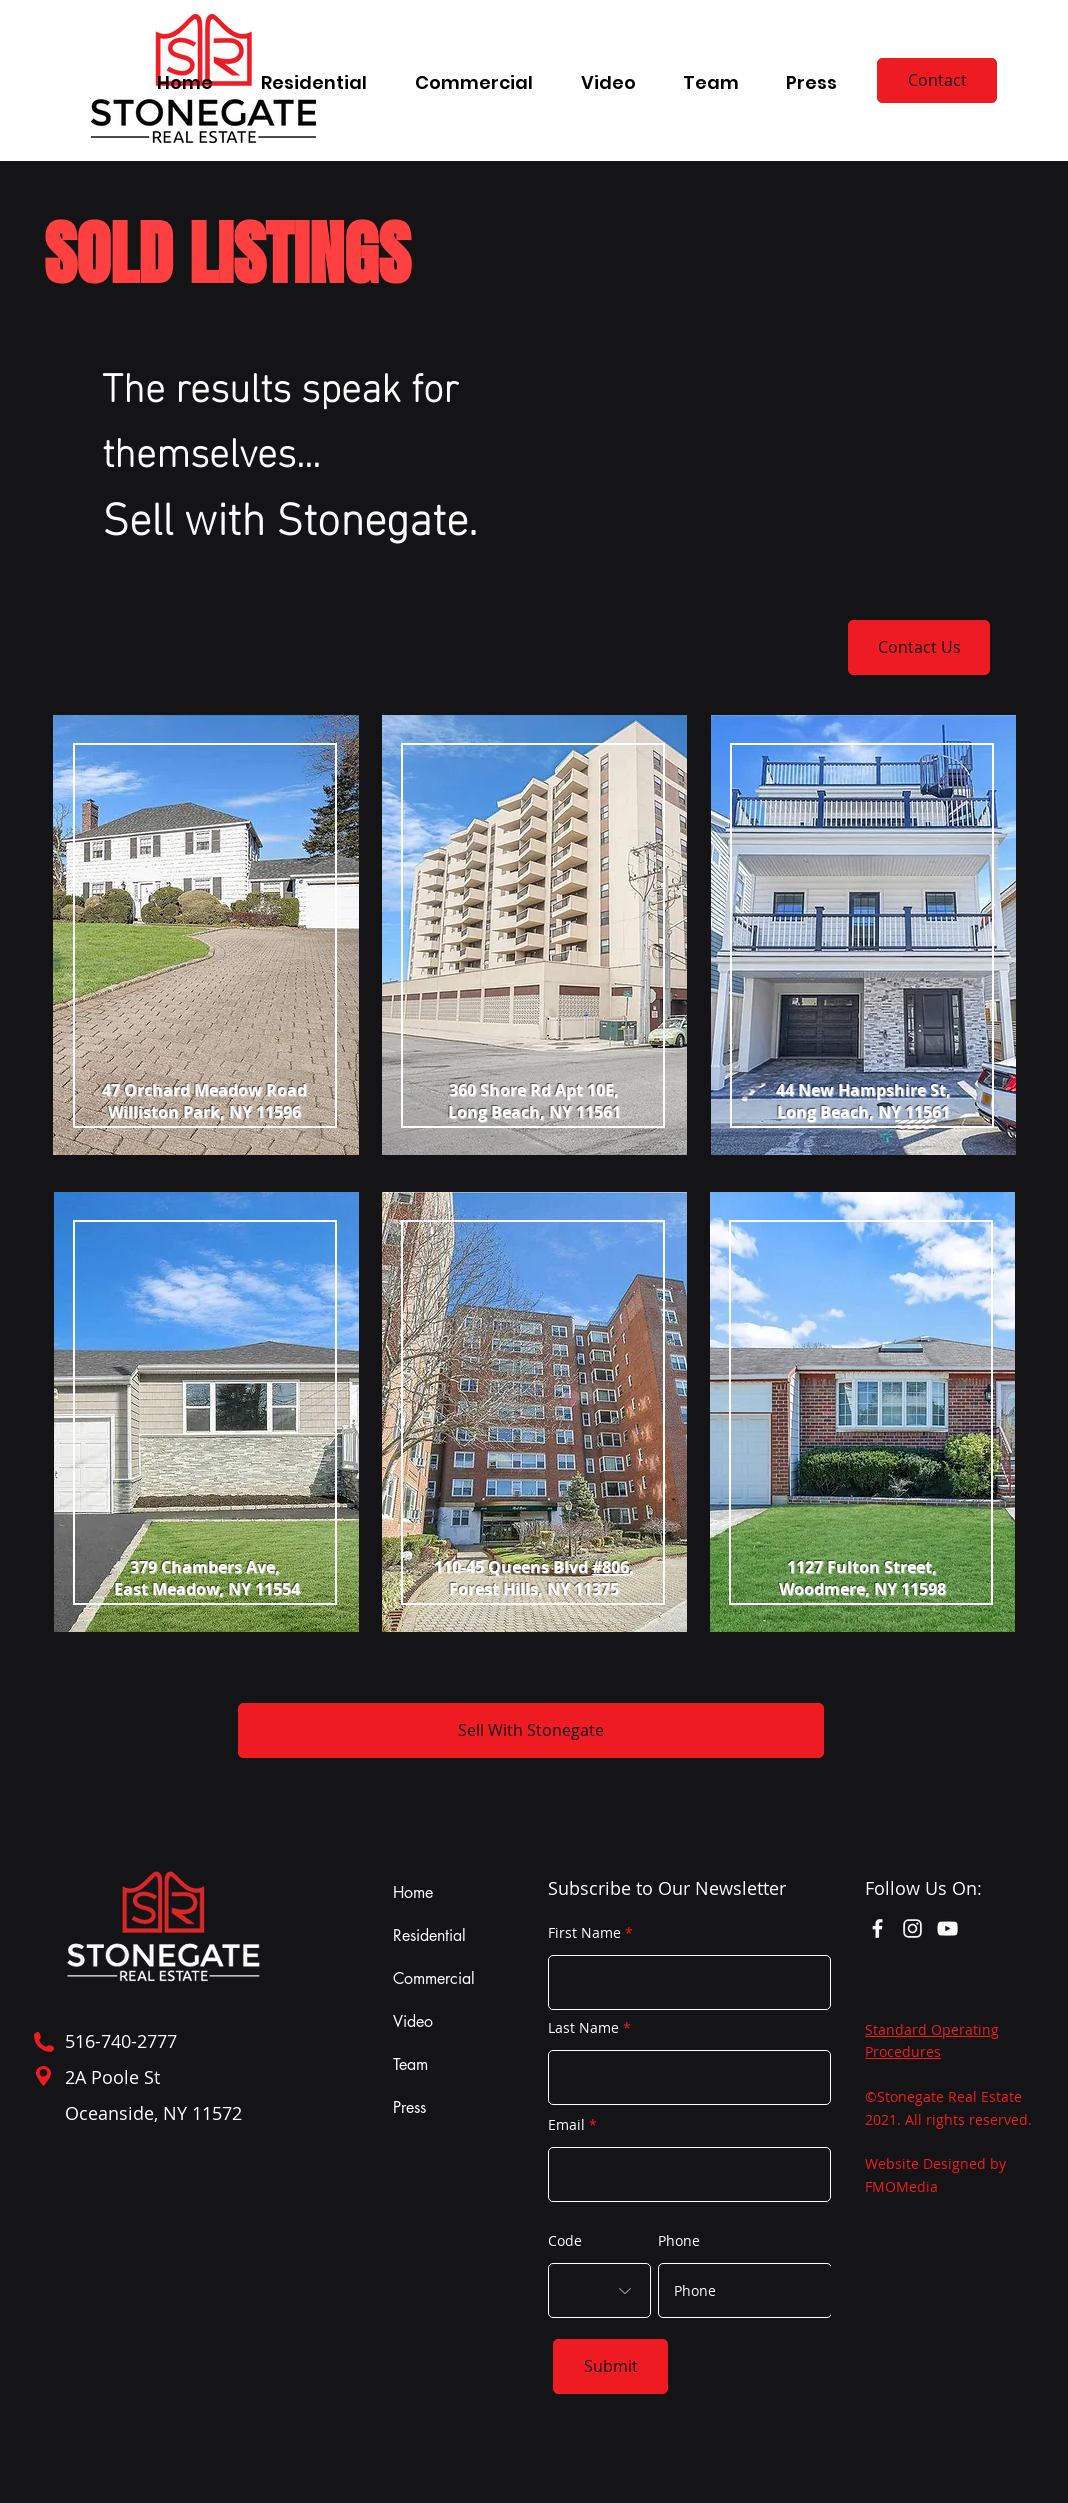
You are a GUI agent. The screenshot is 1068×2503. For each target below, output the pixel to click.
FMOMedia (901, 2186)
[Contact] (937, 80)
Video (413, 2021)
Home (413, 1892)
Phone (679, 2241)
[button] (314, 74)
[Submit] (610, 2366)
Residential (429, 1935)
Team (410, 2064)
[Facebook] (877, 1928)
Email (566, 2125)
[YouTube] (947, 1928)
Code (565, 2241)
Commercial (434, 1978)
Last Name (583, 2028)
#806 (610, 1567)
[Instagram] (912, 1928)
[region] (205, 946)
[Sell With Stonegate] (531, 1730)
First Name (584, 1933)
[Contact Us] (919, 647)
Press (409, 2107)
